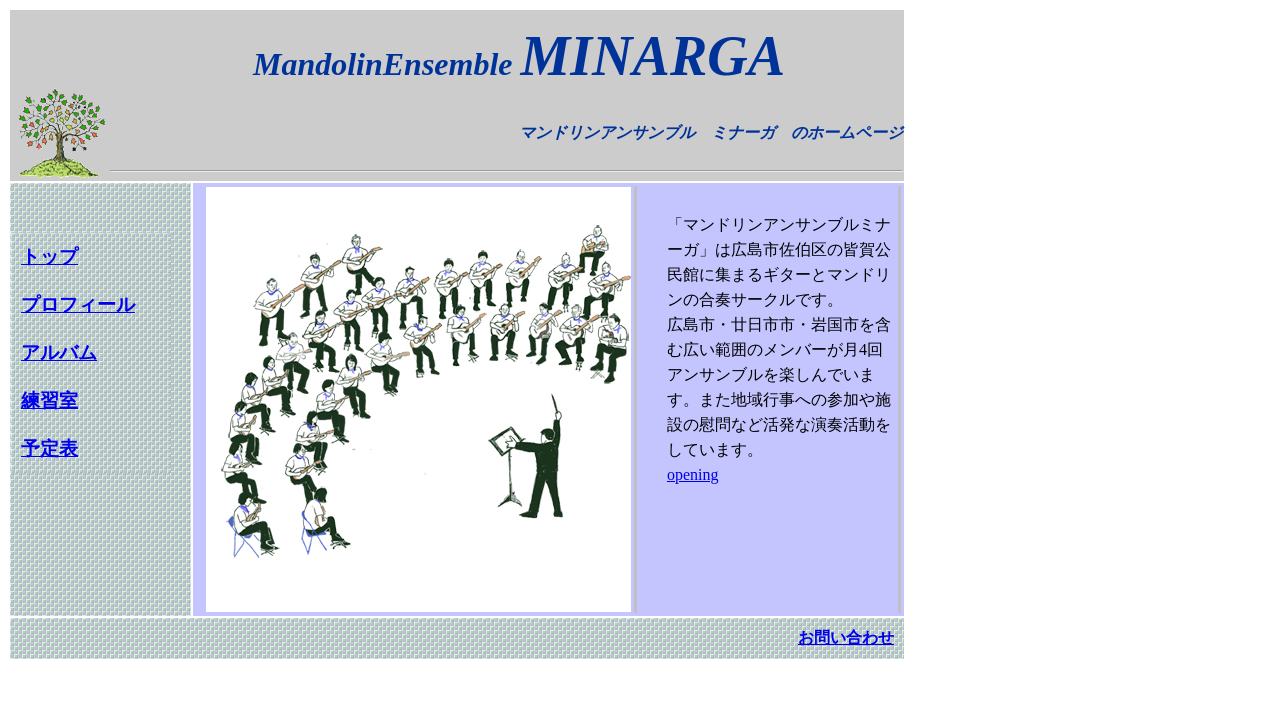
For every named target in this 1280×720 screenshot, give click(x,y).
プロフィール (78, 304)
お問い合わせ (846, 637)
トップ (49, 256)
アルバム (59, 352)
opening (693, 474)
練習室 (49, 400)
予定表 (49, 448)
